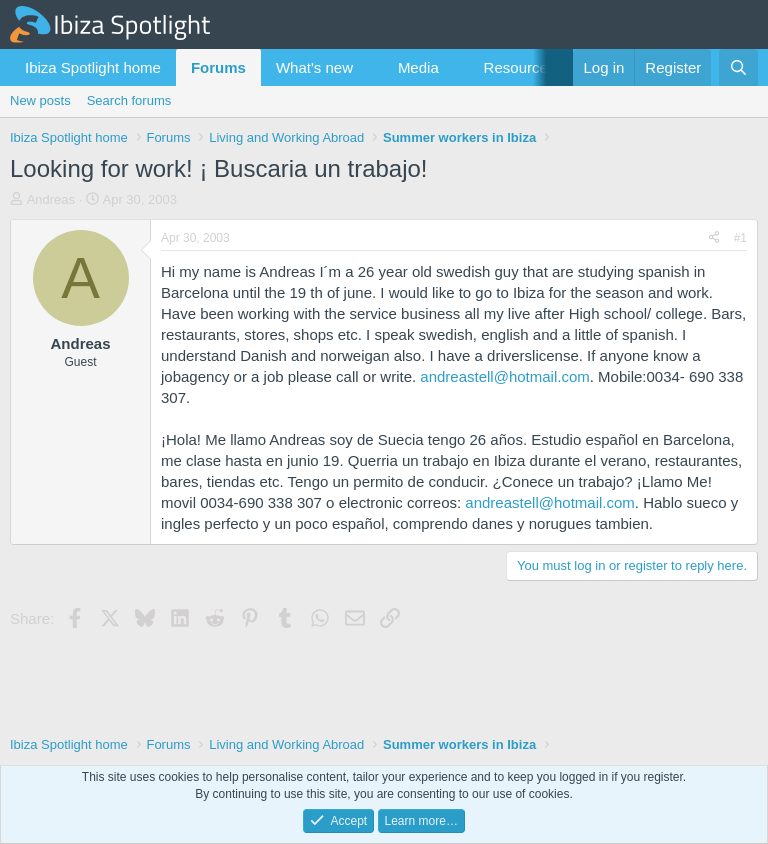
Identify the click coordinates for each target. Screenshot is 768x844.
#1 (740, 238)
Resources (520, 67)
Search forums (129, 100)
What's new (314, 67)
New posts (40, 100)
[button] (369, 67)
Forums (218, 67)
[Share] (714, 238)
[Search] (738, 67)
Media (418, 67)
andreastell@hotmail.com (504, 376)
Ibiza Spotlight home (93, 67)
